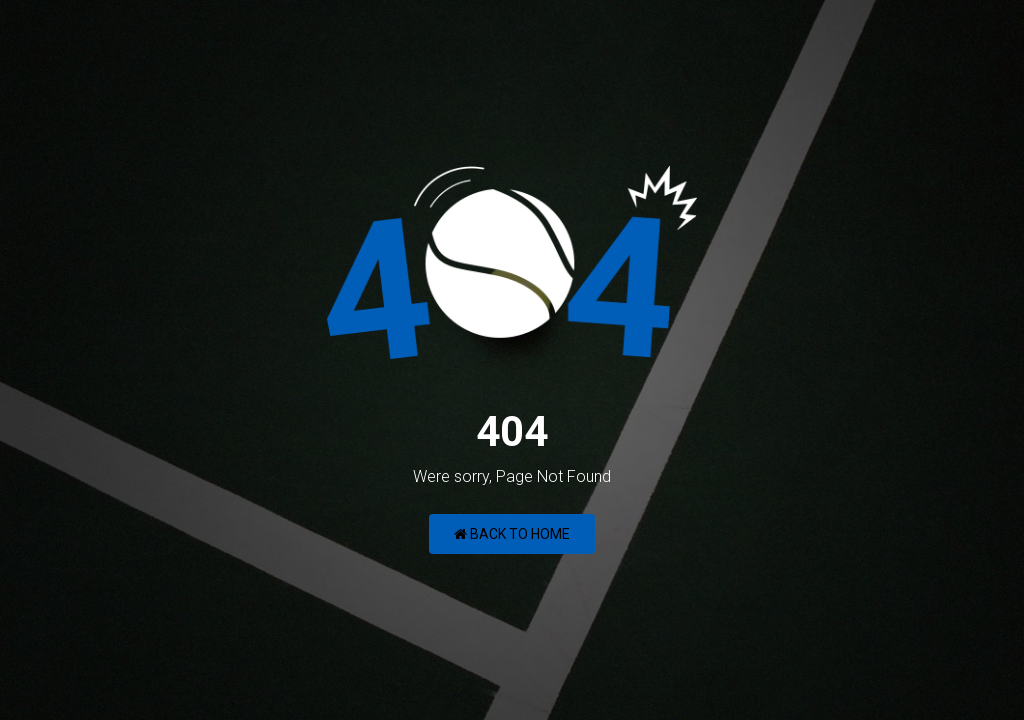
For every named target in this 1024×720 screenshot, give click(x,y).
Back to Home (512, 534)
